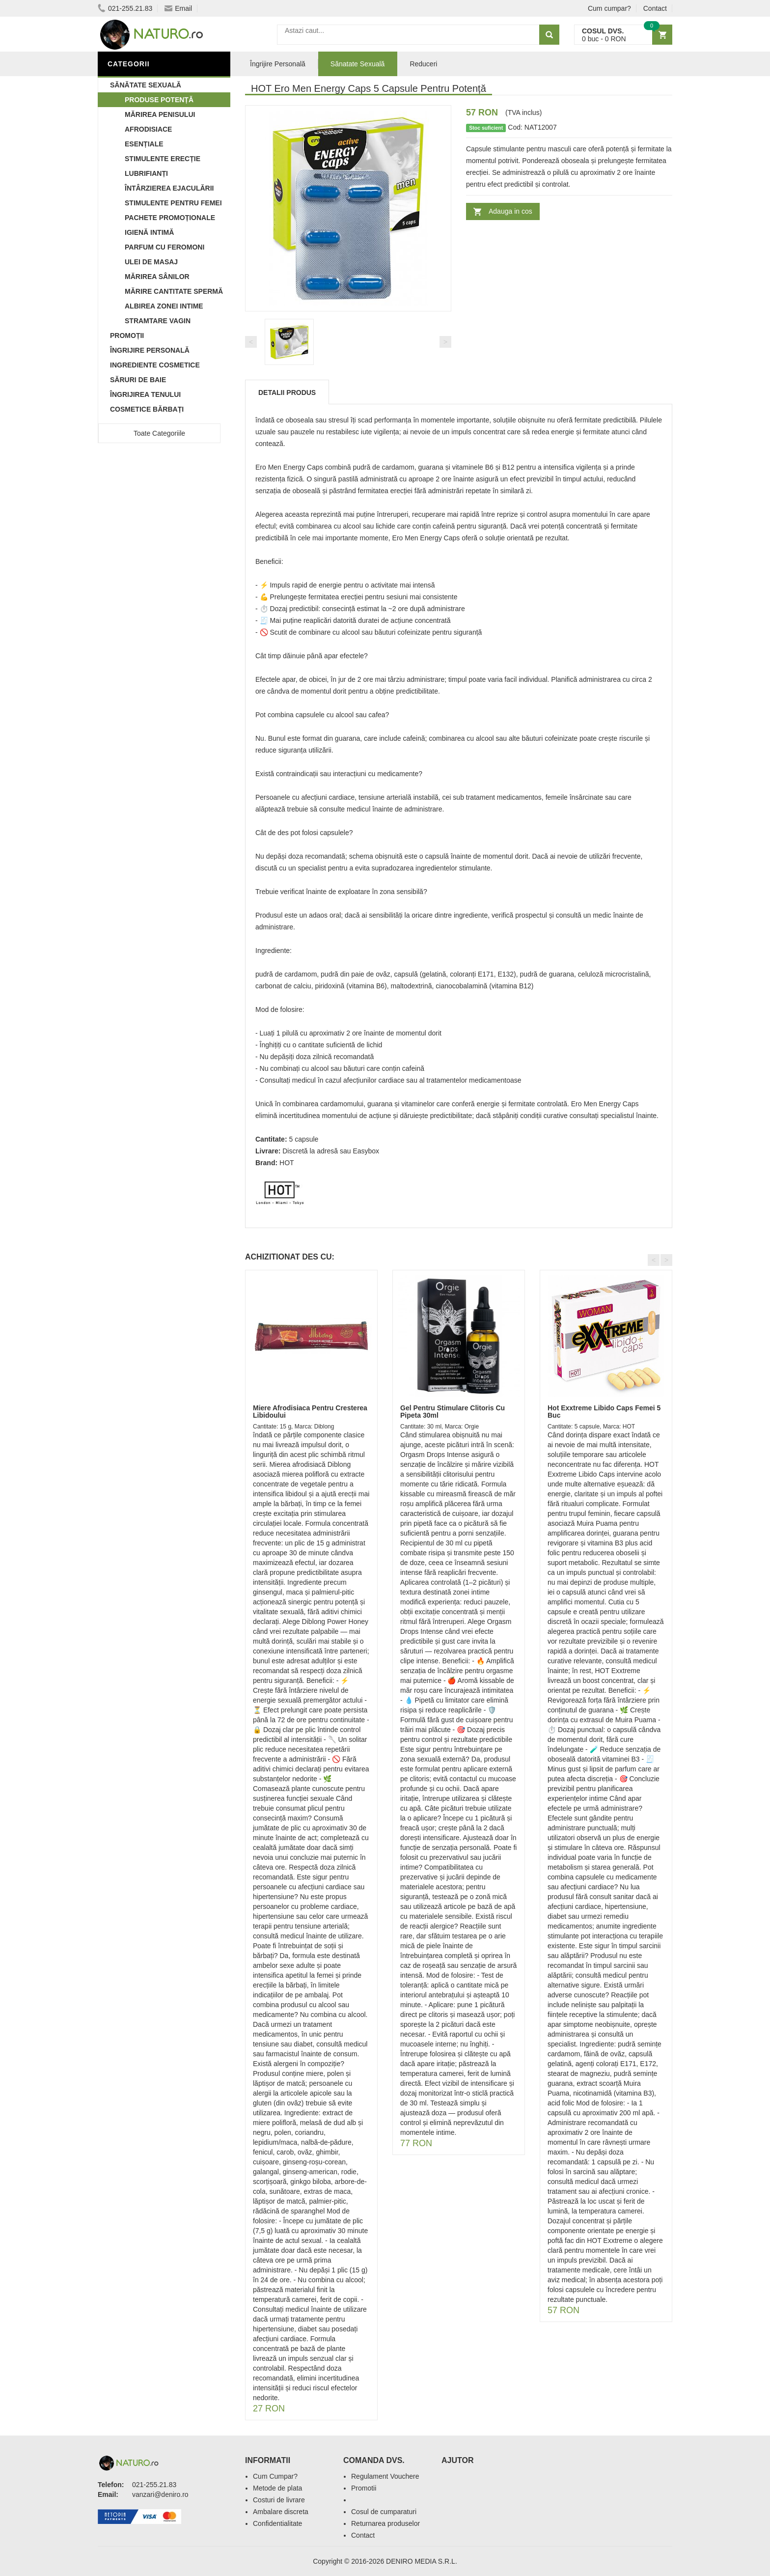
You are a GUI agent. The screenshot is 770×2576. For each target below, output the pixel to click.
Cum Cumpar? (275, 2476)
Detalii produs (287, 392)
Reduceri (423, 64)
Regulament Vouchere (385, 2476)
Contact (655, 8)
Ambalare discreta (280, 2512)
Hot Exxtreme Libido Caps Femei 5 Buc (604, 1411)
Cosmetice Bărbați (147, 409)
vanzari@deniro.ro (160, 2494)
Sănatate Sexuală (357, 64)
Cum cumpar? (609, 8)
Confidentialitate (277, 2523)
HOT (286, 1163)
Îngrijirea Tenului (145, 394)
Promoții (127, 335)
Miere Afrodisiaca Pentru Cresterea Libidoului (310, 1411)
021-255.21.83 (125, 8)
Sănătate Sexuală (145, 85)
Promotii (363, 2488)
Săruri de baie (138, 380)
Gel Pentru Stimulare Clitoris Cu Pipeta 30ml (452, 1411)
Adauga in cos (510, 211)
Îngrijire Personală (150, 350)
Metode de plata (277, 2488)
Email (178, 8)
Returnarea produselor (385, 2523)
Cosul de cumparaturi (383, 2512)
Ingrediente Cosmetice (155, 365)
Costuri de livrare (279, 2500)
